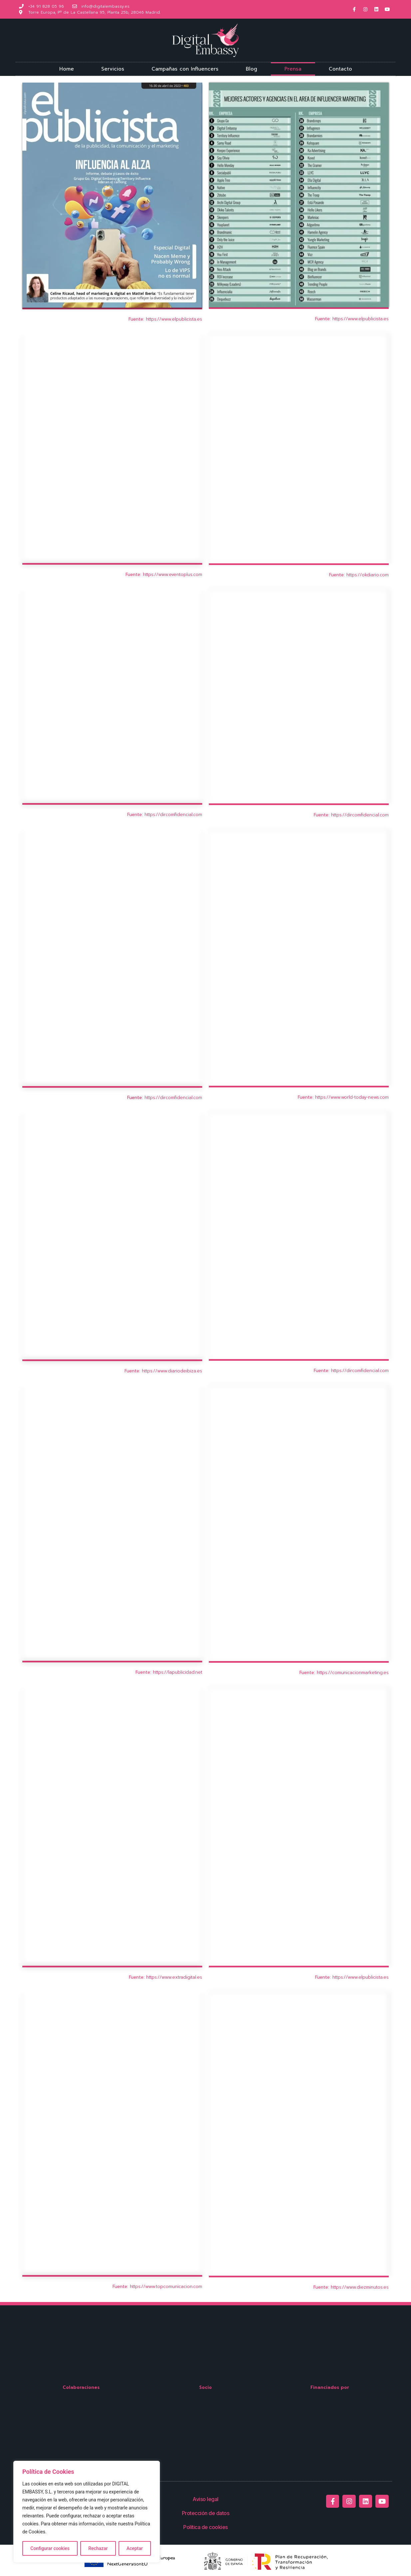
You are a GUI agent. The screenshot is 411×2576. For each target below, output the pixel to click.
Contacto (340, 69)
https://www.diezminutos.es (360, 2287)
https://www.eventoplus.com (172, 574)
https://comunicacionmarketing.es (353, 1672)
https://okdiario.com (367, 575)
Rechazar (98, 2548)
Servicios (112, 69)
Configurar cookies (50, 2548)
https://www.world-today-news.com (352, 1097)
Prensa (292, 69)
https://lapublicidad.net (177, 1672)
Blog (251, 69)
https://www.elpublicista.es (174, 319)
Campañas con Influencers (185, 69)
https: (135, 2286)
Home (66, 69)
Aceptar (135, 2548)
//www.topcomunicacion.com (171, 2286)
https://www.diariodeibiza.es (172, 1371)
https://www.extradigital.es (174, 1977)
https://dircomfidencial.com (173, 814)
